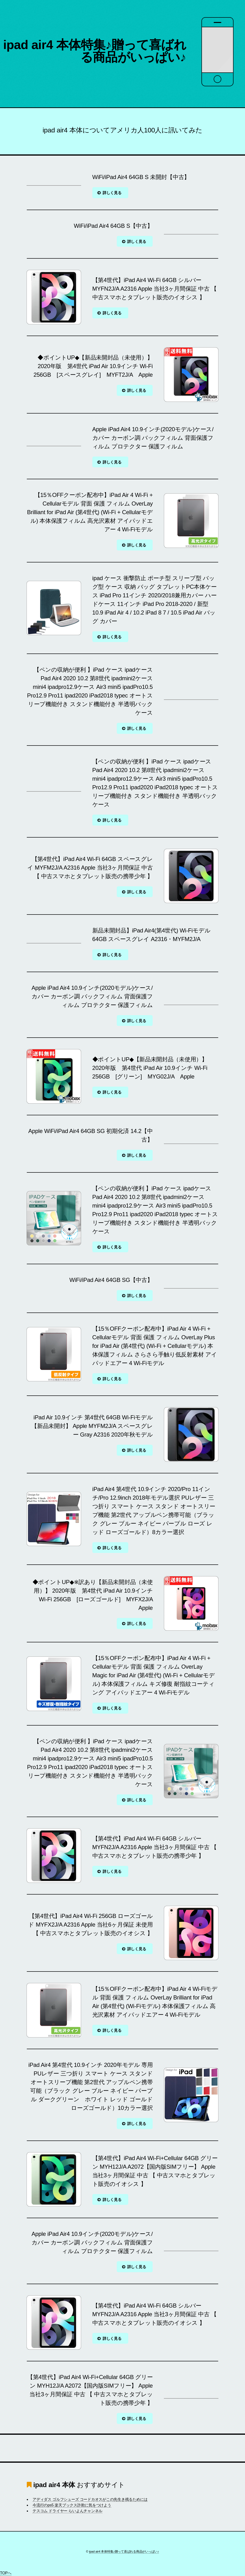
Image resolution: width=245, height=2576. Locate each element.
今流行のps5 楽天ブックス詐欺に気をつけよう (72, 2505)
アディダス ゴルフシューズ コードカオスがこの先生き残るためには (90, 2499)
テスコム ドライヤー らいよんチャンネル (67, 2511)
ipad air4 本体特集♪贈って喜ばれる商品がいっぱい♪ (94, 51)
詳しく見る (112, 193)
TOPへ (5, 2573)
